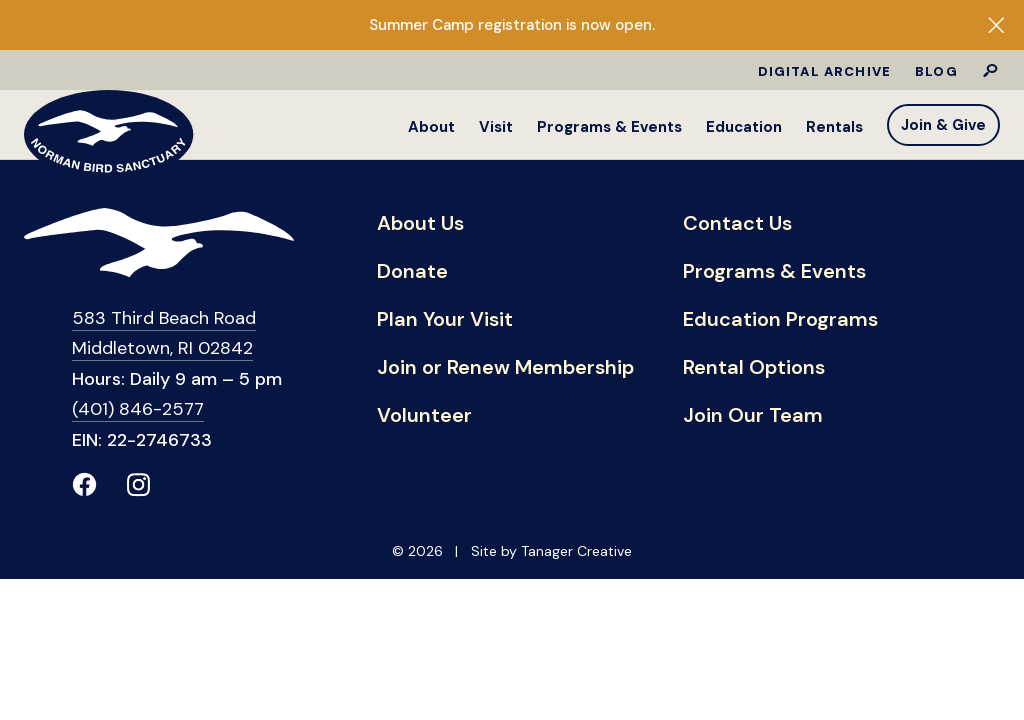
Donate (412, 272)
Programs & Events (609, 127)
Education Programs (780, 320)
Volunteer (424, 416)
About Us (420, 224)
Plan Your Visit (445, 320)
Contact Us (737, 224)
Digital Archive (825, 71)
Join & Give (943, 125)
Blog (936, 71)
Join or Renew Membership (505, 368)
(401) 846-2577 (138, 409)
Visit (496, 127)
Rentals (834, 127)
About (431, 127)
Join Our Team (753, 416)
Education (744, 127)
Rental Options (754, 368)
